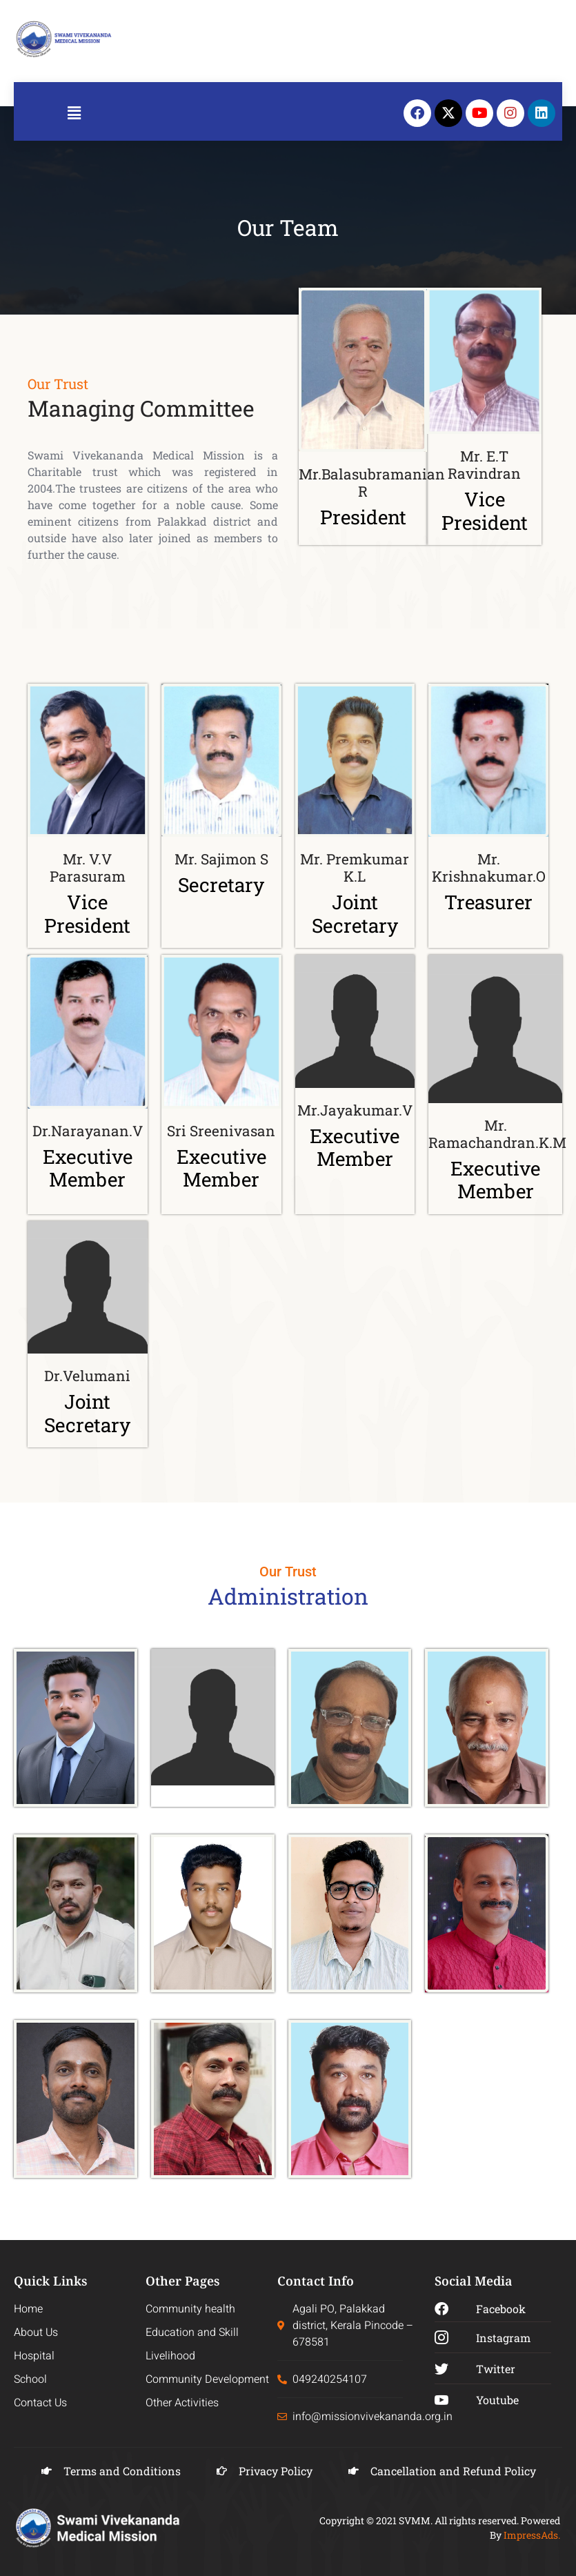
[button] (74, 113)
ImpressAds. (532, 2535)
